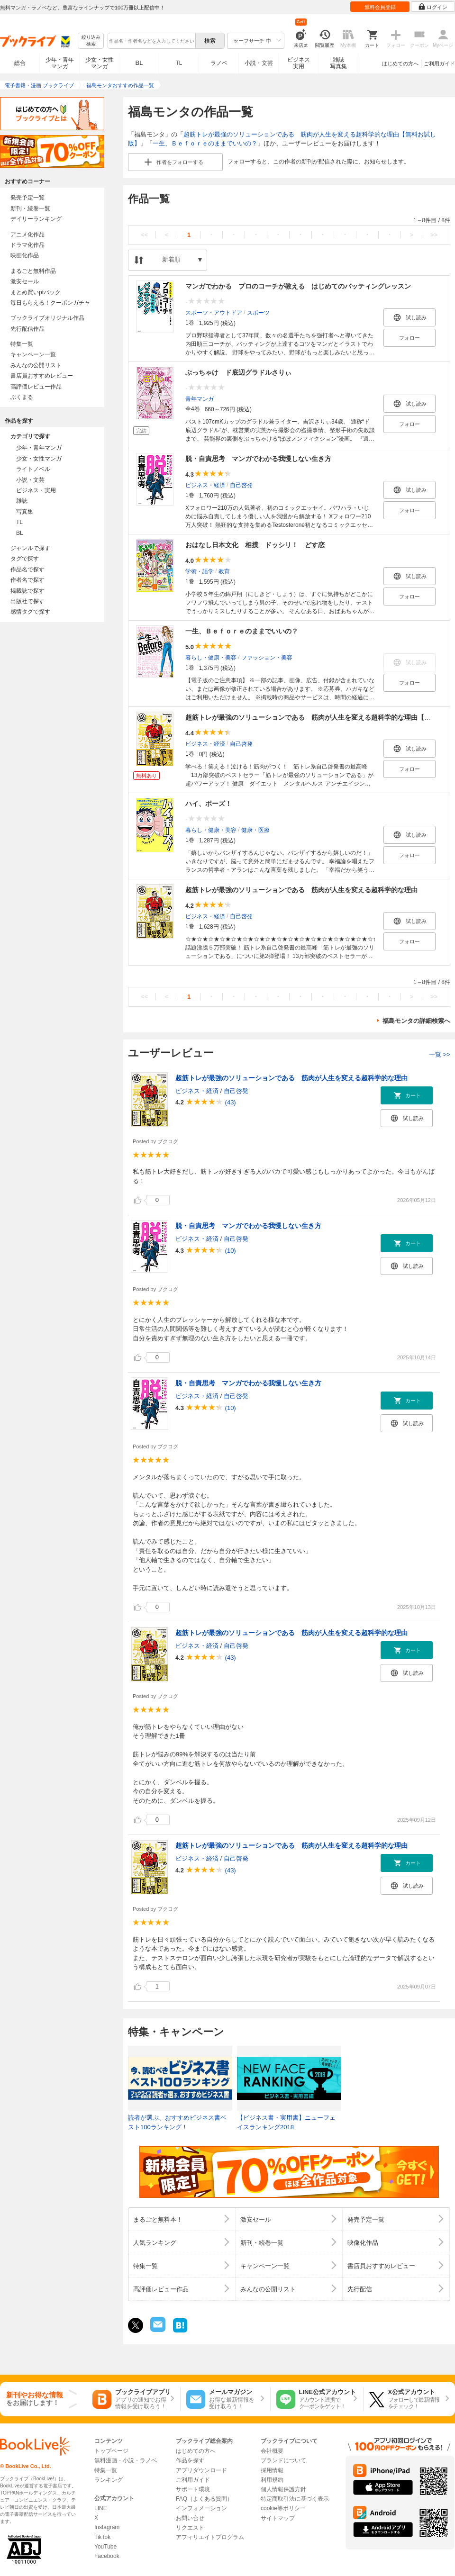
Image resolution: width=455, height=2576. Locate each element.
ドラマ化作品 (27, 245)
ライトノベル (33, 469)
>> (433, 234)
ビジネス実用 (298, 63)
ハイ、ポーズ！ (208, 803)
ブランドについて (283, 2460)
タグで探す (24, 558)
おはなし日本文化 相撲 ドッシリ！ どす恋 (255, 545)
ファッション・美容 (266, 657)
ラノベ (219, 63)
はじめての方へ (400, 63)
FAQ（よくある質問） (204, 2498)
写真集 (24, 511)
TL (178, 63)
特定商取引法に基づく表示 (295, 2498)
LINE (100, 2508)
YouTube (105, 2546)
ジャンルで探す (30, 548)
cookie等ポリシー (283, 2508)
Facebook (106, 2556)
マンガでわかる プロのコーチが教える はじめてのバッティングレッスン (298, 286)
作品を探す (190, 2460)
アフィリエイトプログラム (210, 2537)
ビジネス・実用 (36, 490)
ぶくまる (21, 397)
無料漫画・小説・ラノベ (125, 2460)
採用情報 (272, 2470)
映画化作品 (24, 255)
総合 (20, 63)
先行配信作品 (27, 328)
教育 (224, 571)
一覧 (439, 1054)
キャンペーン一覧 (33, 354)
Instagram (106, 2527)
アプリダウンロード (201, 2470)
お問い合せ (190, 2518)
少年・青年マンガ (60, 63)
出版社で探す (27, 601)
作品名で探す (27, 569)
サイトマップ (278, 2518)
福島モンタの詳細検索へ (416, 1020)
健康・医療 (255, 829)
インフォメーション (201, 2508)
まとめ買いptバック (35, 292)
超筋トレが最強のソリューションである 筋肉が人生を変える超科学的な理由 (301, 890)
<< (144, 234)
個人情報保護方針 (283, 2489)
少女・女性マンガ (99, 63)
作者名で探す (27, 580)
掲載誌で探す (27, 591)
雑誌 (21, 500)
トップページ (111, 2451)
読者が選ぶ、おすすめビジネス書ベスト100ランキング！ (177, 2122)
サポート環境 (193, 2489)
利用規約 (272, 2480)
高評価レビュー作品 (36, 386)
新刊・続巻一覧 (30, 208)
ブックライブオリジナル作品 (47, 318)
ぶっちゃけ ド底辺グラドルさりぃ (238, 372)
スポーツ (258, 312)
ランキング (108, 2480)
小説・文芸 (259, 63)
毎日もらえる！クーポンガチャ (50, 302)
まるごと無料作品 (33, 271)
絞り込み (91, 41)
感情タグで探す (30, 611)
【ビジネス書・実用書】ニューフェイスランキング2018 (286, 2122)
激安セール (24, 281)
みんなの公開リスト (36, 365)
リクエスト (190, 2527)
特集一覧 (21, 344)
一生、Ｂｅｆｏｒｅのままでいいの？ (205, 143)
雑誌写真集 (338, 63)
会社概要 (272, 2451)
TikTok (102, 2537)
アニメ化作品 (27, 234)
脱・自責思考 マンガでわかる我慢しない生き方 (258, 458)
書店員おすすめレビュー (41, 375)
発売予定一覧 (27, 197)
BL (139, 62)
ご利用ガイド (439, 63)
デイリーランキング (36, 219)
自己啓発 (241, 484)
